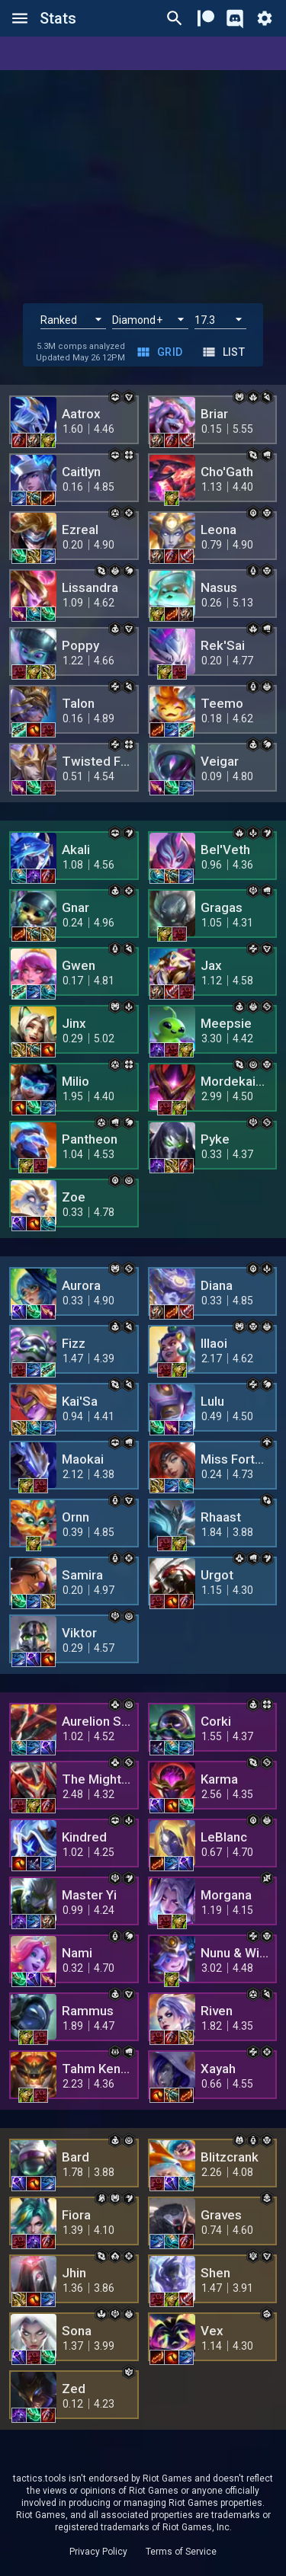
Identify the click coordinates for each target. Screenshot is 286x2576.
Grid (161, 352)
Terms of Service (181, 2551)
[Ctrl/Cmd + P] (174, 18)
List (225, 352)
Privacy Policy (98, 2551)
